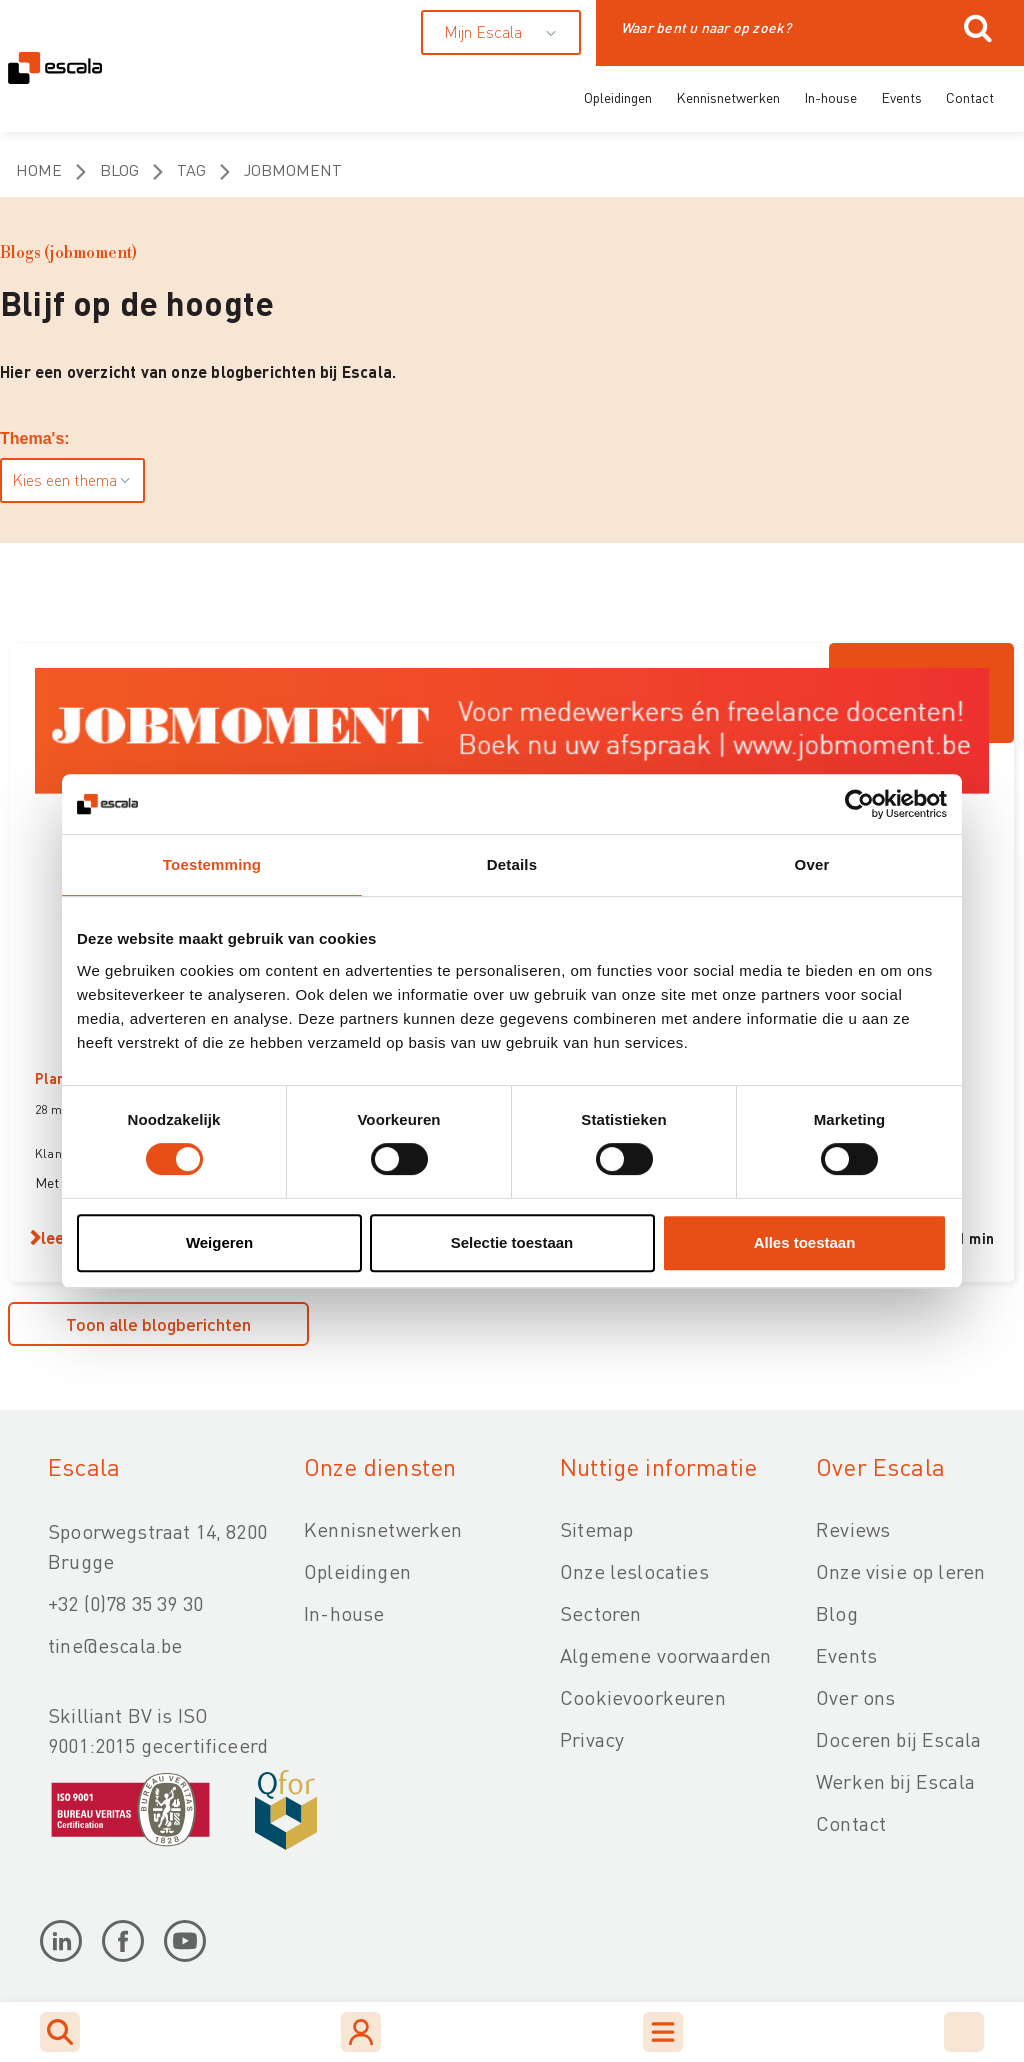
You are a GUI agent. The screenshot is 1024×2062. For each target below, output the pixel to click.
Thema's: (35, 438)
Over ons (855, 1697)
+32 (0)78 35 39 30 (125, 1603)
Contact (970, 97)
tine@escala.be (115, 1645)
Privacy (592, 1739)
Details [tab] (512, 864)
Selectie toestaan (512, 1242)
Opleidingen (618, 97)
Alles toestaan (805, 1242)
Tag (191, 169)
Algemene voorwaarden (665, 1655)
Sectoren (600, 1613)
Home (39, 169)
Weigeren (219, 1242)
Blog (119, 169)
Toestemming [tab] (212, 864)
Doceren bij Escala (898, 1739)
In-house (830, 97)
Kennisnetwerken (728, 97)
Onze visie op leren (900, 1571)
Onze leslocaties (634, 1571)
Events (901, 97)
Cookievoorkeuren (643, 1697)
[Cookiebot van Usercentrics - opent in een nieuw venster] (859, 804)
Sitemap (596, 1529)
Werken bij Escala (895, 1781)
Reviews (853, 1529)
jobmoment (293, 169)
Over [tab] (812, 864)
